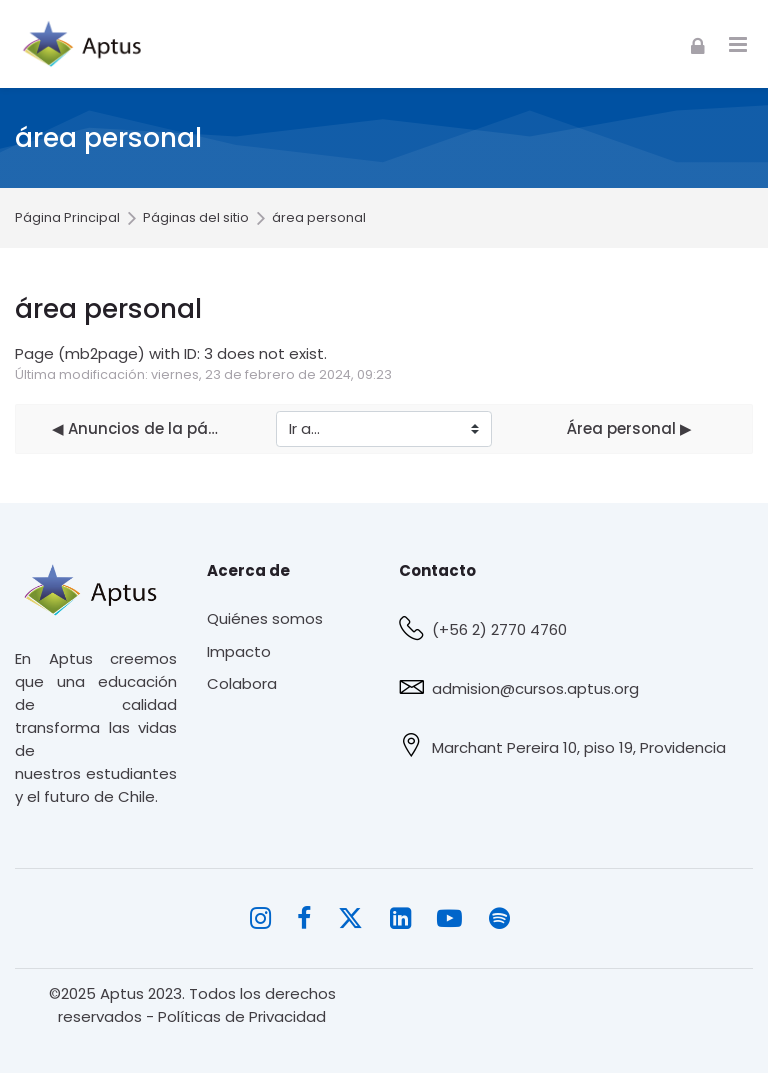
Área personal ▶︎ (629, 428)
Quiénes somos (265, 618)
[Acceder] (698, 43)
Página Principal (67, 218)
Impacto (239, 651)
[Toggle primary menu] (738, 44)
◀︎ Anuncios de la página (138, 428)
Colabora (242, 683)
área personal (319, 218)
